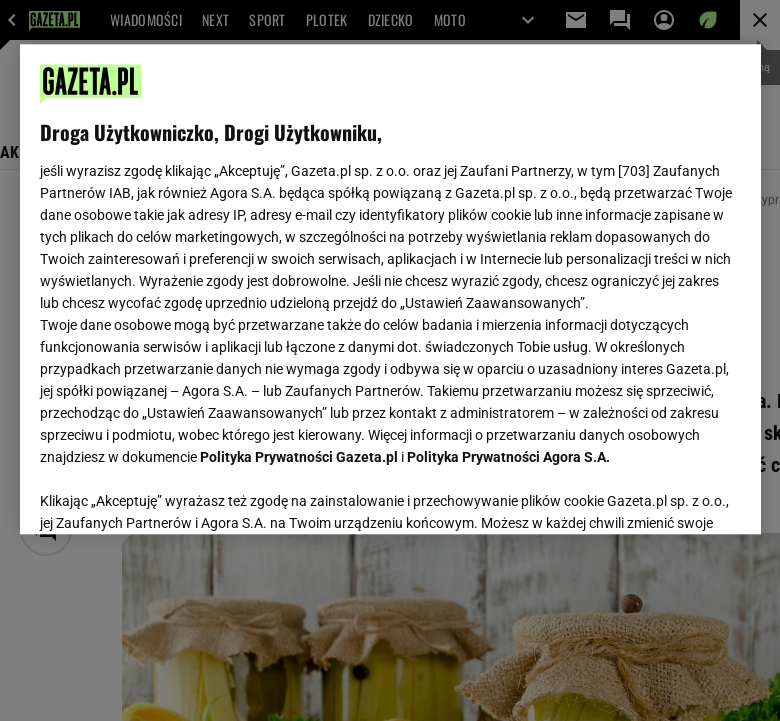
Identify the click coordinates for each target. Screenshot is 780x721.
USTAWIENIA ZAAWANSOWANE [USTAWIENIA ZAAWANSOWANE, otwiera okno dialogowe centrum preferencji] (170, 494)
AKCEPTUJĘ (672, 495)
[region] (390, 289)
